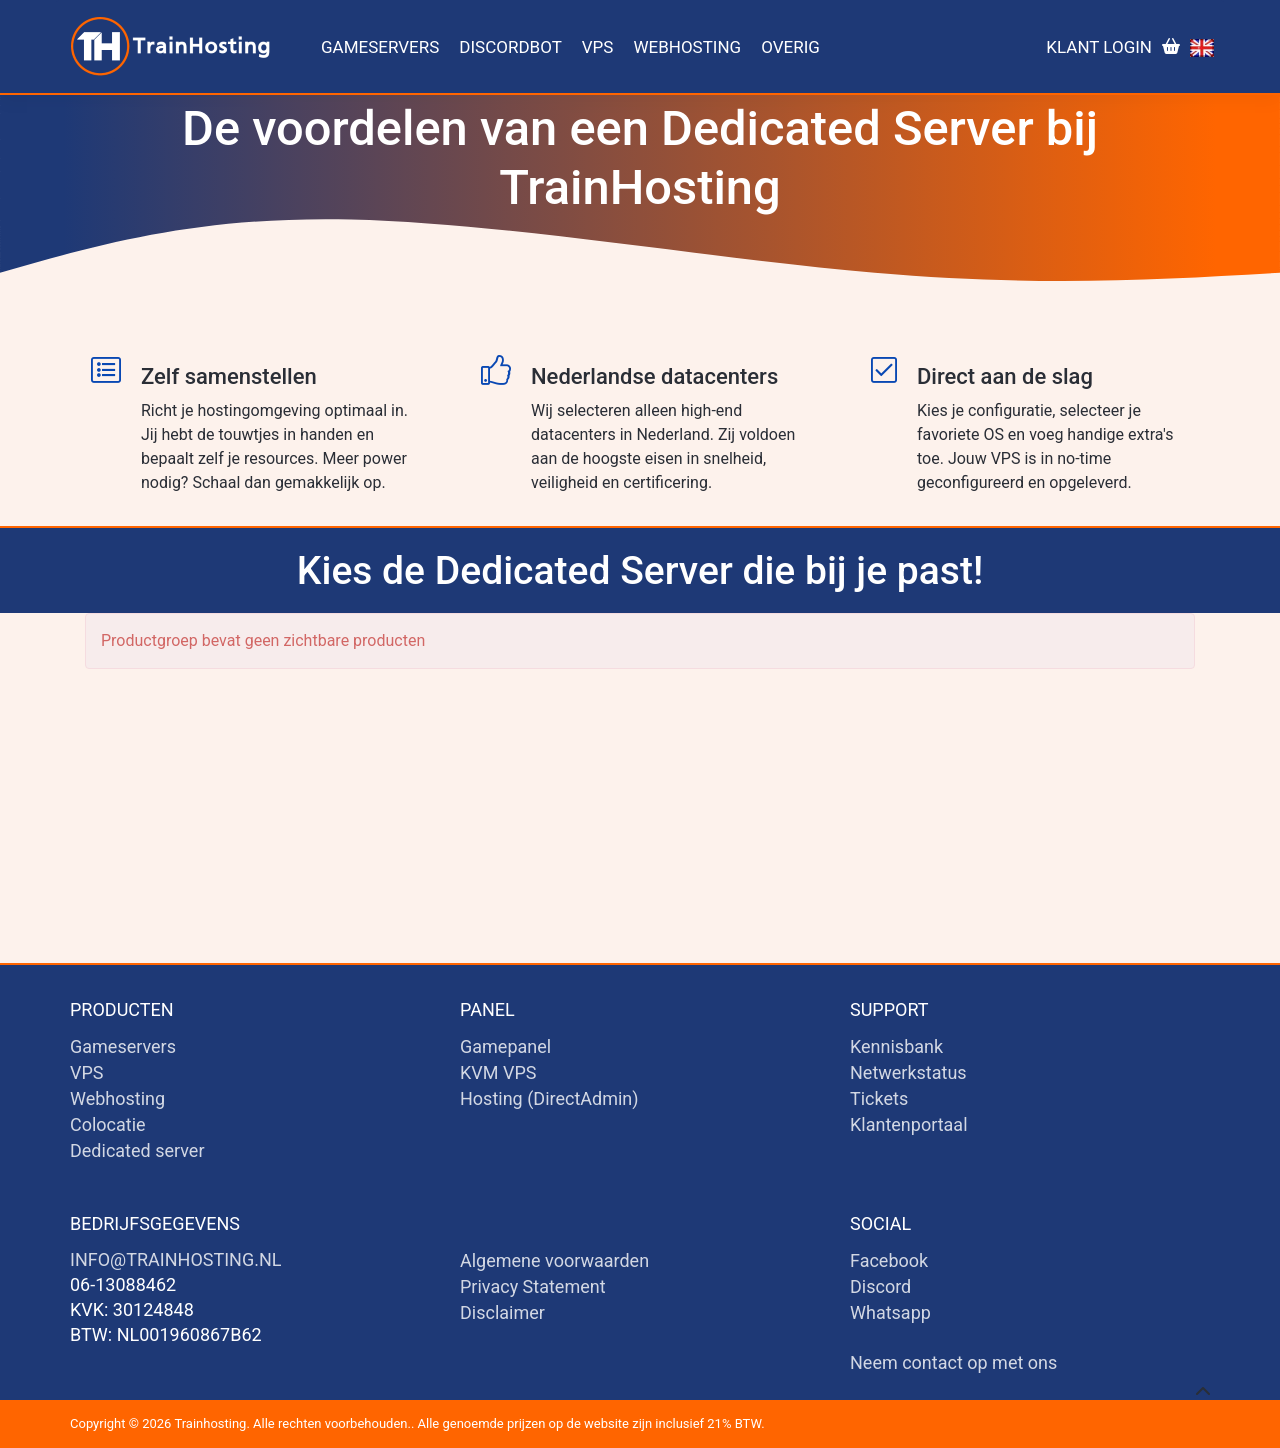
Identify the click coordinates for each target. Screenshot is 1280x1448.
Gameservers (380, 47)
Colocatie (108, 1124)
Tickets (879, 1098)
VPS (598, 47)
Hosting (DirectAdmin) (549, 1098)
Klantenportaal (909, 1124)
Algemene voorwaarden (554, 1260)
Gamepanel (505, 1046)
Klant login (1099, 47)
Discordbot (510, 47)
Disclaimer (502, 1312)
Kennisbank (896, 1046)
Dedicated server (137, 1150)
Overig (790, 47)
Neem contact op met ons (953, 1362)
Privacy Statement (533, 1286)
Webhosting (687, 47)
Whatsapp (890, 1312)
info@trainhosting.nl (175, 1259)
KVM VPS (498, 1072)
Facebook (889, 1260)
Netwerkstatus (908, 1072)
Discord (880, 1286)
